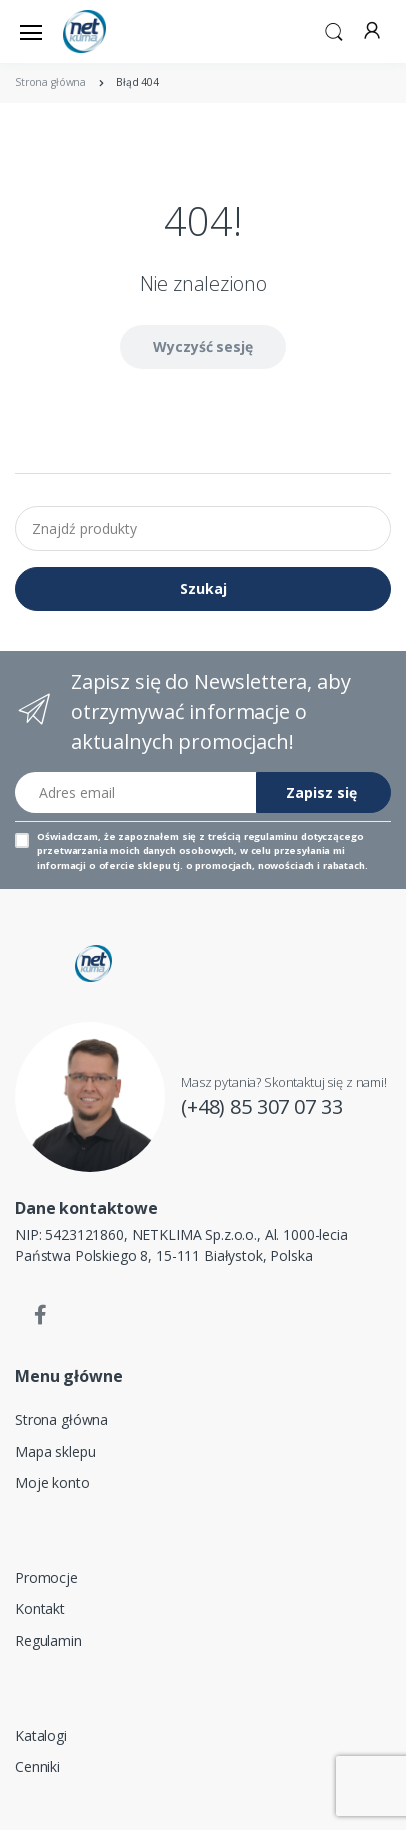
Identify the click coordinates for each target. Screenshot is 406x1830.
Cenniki (37, 1766)
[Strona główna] (114, 31)
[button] (334, 30)
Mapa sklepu (55, 1451)
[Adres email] (136, 792)
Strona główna (61, 1419)
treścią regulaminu (253, 836)
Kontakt (40, 1608)
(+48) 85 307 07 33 (261, 1106)
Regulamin (48, 1640)
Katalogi (41, 1735)
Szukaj (203, 588)
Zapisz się (321, 792)
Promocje (46, 1577)
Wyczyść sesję (202, 346)
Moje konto (52, 1482)
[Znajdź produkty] (203, 528)
